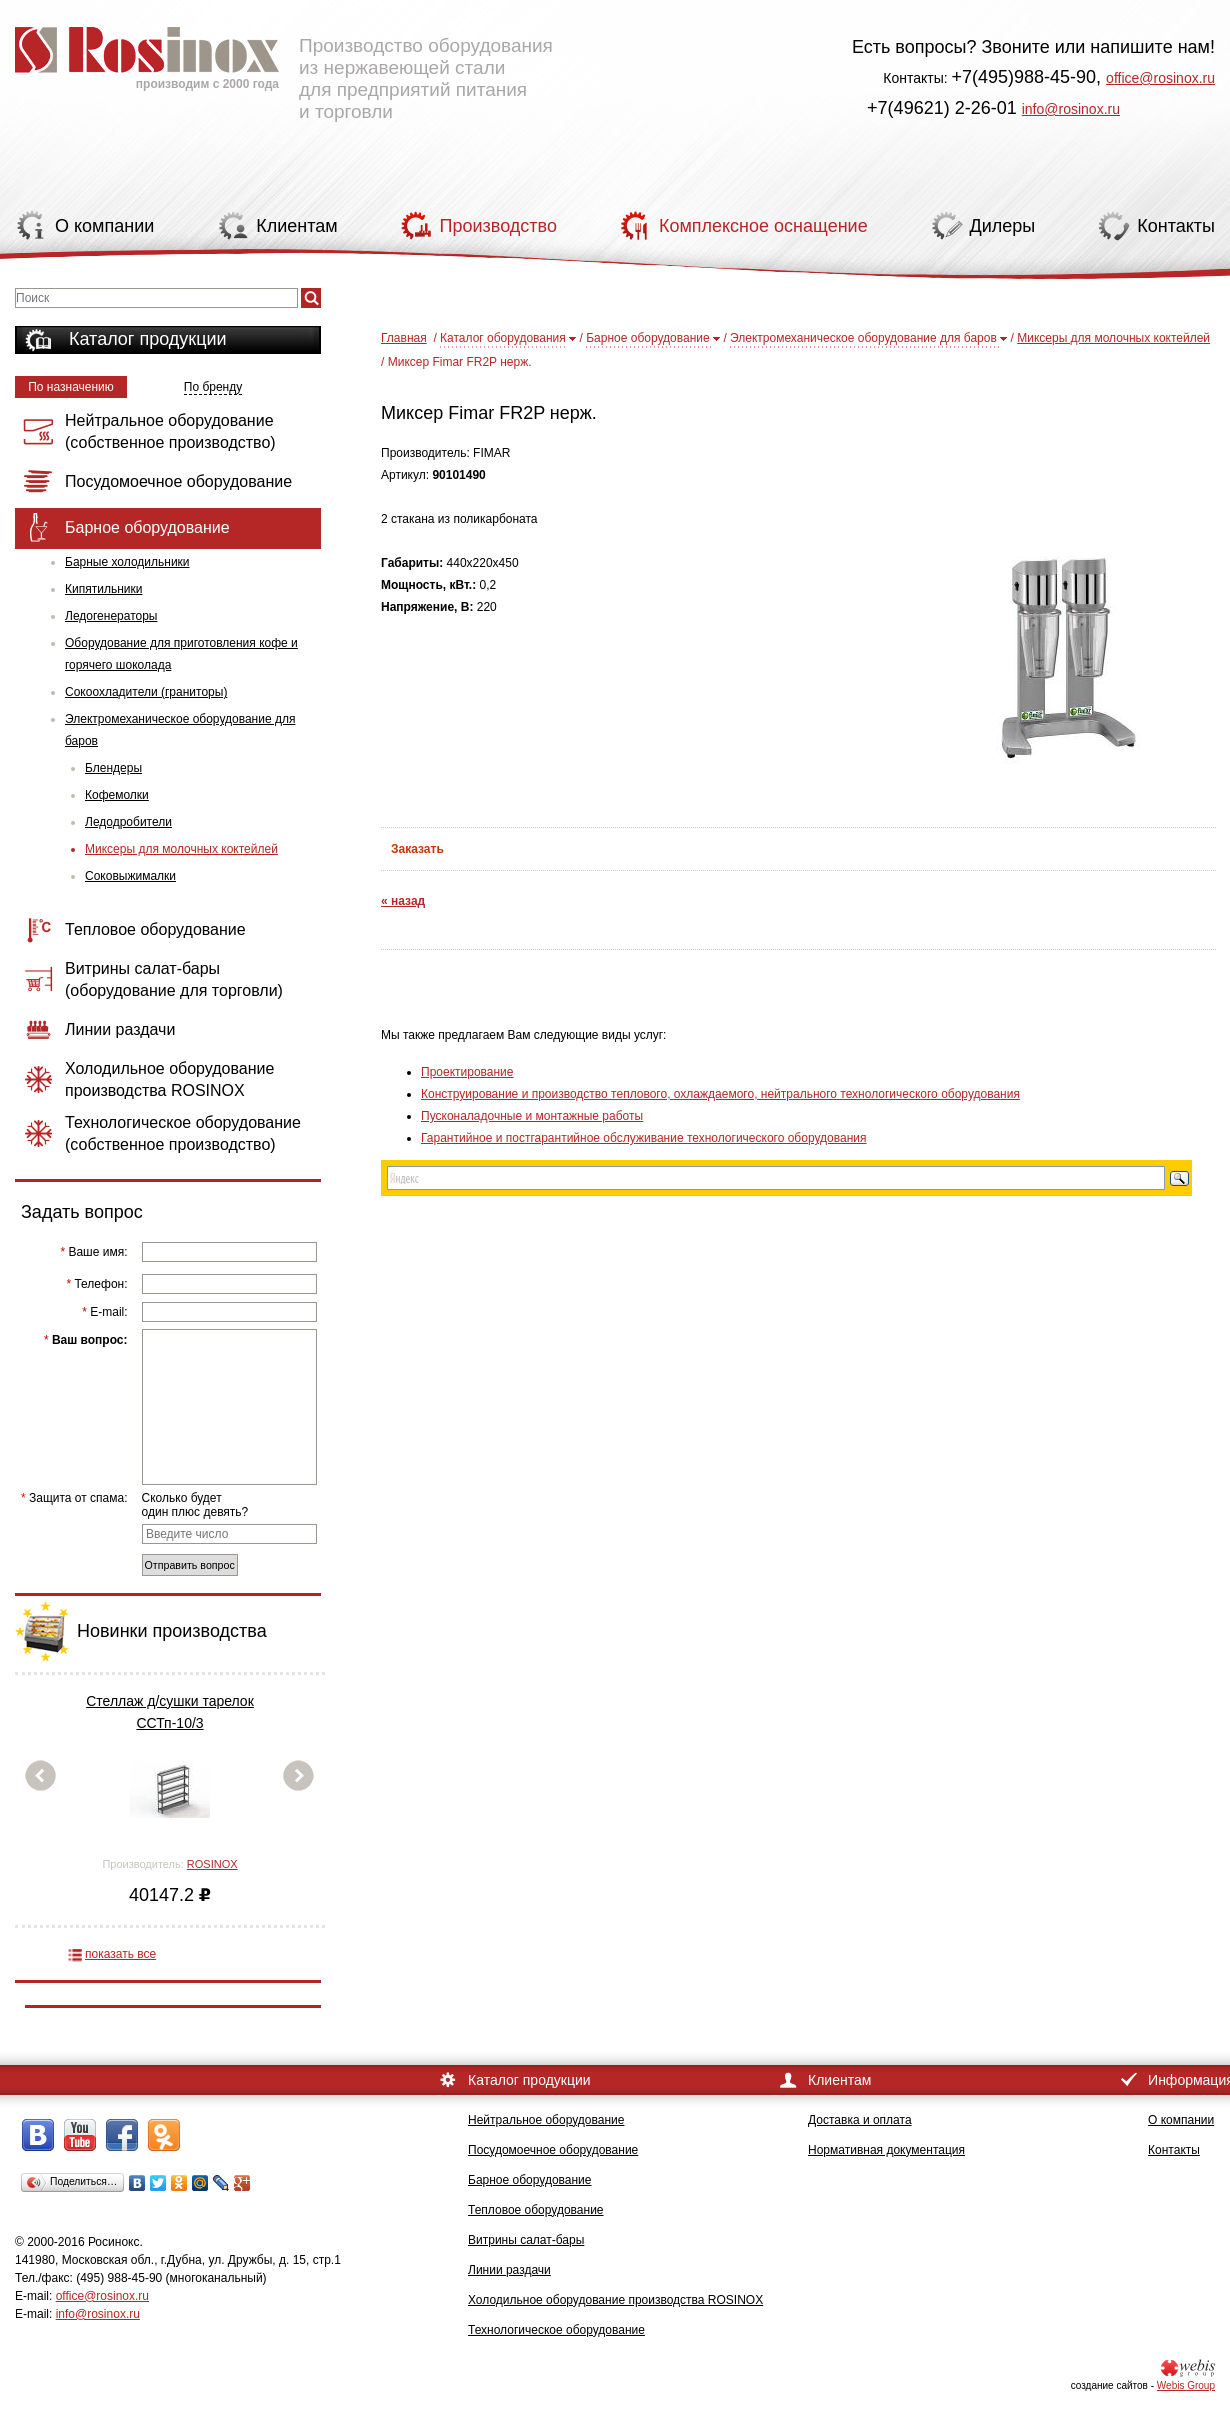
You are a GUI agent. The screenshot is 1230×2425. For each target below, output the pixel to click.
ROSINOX (212, 1864)
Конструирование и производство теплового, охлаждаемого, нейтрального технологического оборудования (720, 1094)
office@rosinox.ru (1160, 78)
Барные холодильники (127, 562)
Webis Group (1186, 2385)
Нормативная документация (886, 2150)
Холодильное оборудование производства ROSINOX (615, 2300)
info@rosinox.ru (1071, 109)
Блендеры (113, 768)
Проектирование (467, 1072)
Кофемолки (117, 795)
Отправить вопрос (190, 1565)
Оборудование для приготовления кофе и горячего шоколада (181, 654)
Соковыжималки (130, 876)
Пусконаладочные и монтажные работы (532, 1116)
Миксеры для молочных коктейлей (181, 849)
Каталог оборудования (503, 338)
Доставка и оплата (860, 2120)
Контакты (1174, 2150)
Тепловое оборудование (536, 2210)
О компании (1181, 2120)
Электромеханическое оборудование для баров (180, 730)
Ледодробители (128, 822)
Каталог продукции (148, 339)
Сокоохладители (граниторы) (146, 692)
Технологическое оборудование (556, 2330)
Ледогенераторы (111, 616)
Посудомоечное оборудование (553, 2150)
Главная (404, 338)
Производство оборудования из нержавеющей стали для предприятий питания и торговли (284, 65)
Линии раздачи (509, 2270)
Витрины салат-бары (526, 2240)
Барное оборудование (648, 338)
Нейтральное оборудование (546, 2120)
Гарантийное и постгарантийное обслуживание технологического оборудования (643, 1138)
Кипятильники (103, 589)
